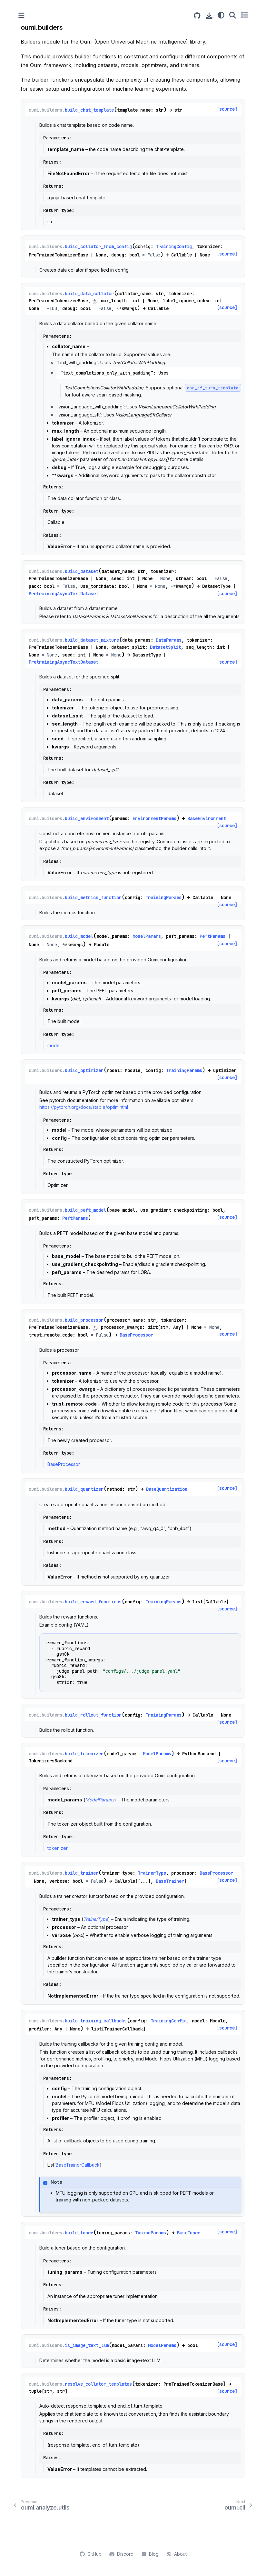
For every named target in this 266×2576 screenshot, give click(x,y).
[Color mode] (221, 15)
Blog (150, 2554)
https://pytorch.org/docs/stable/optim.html (83, 1107)
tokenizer (57, 1848)
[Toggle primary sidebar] (21, 15)
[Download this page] (209, 16)
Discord (121, 2554)
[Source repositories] (197, 16)
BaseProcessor (63, 1464)
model (54, 1045)
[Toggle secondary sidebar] (245, 15)
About (176, 2554)
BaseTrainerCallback (78, 2165)
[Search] (233, 15)
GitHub (91, 2554)
